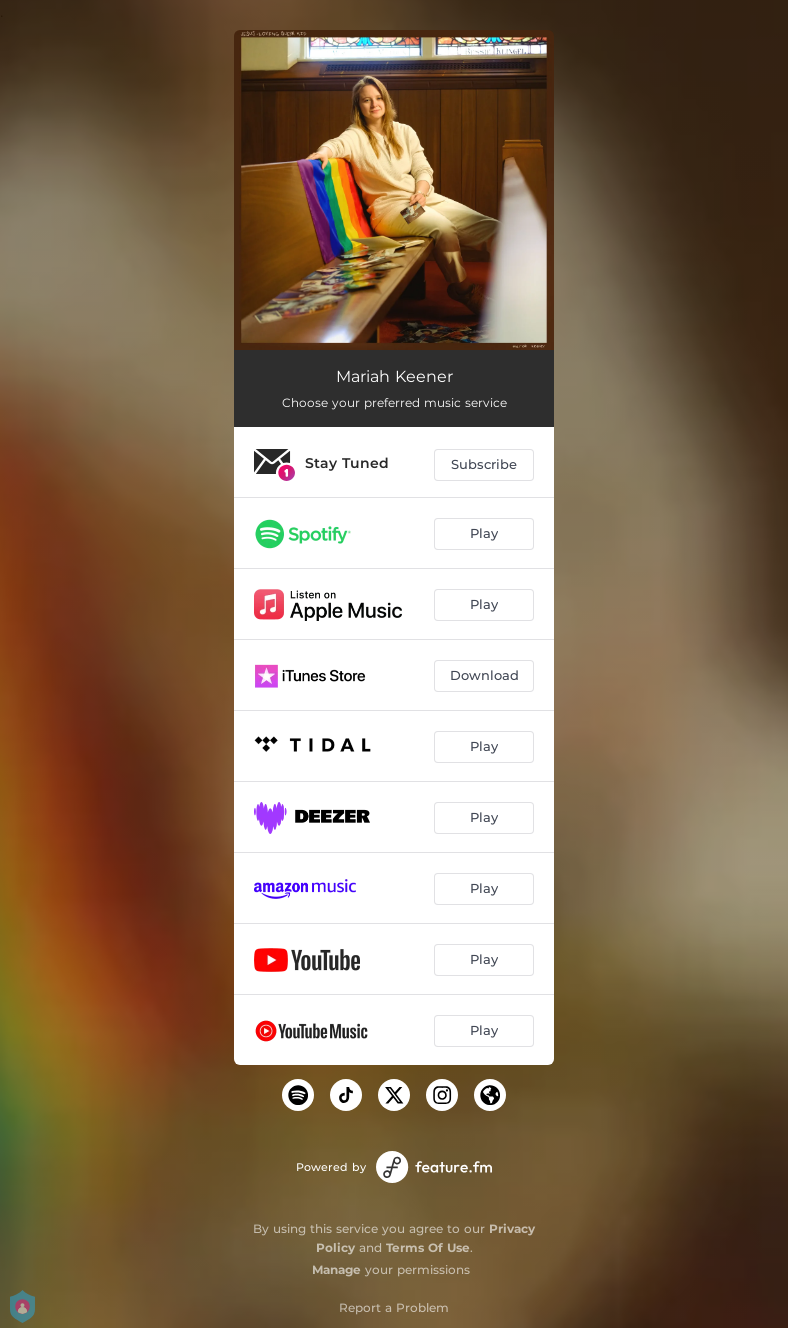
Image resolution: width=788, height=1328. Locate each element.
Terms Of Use (428, 1247)
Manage (336, 1269)
